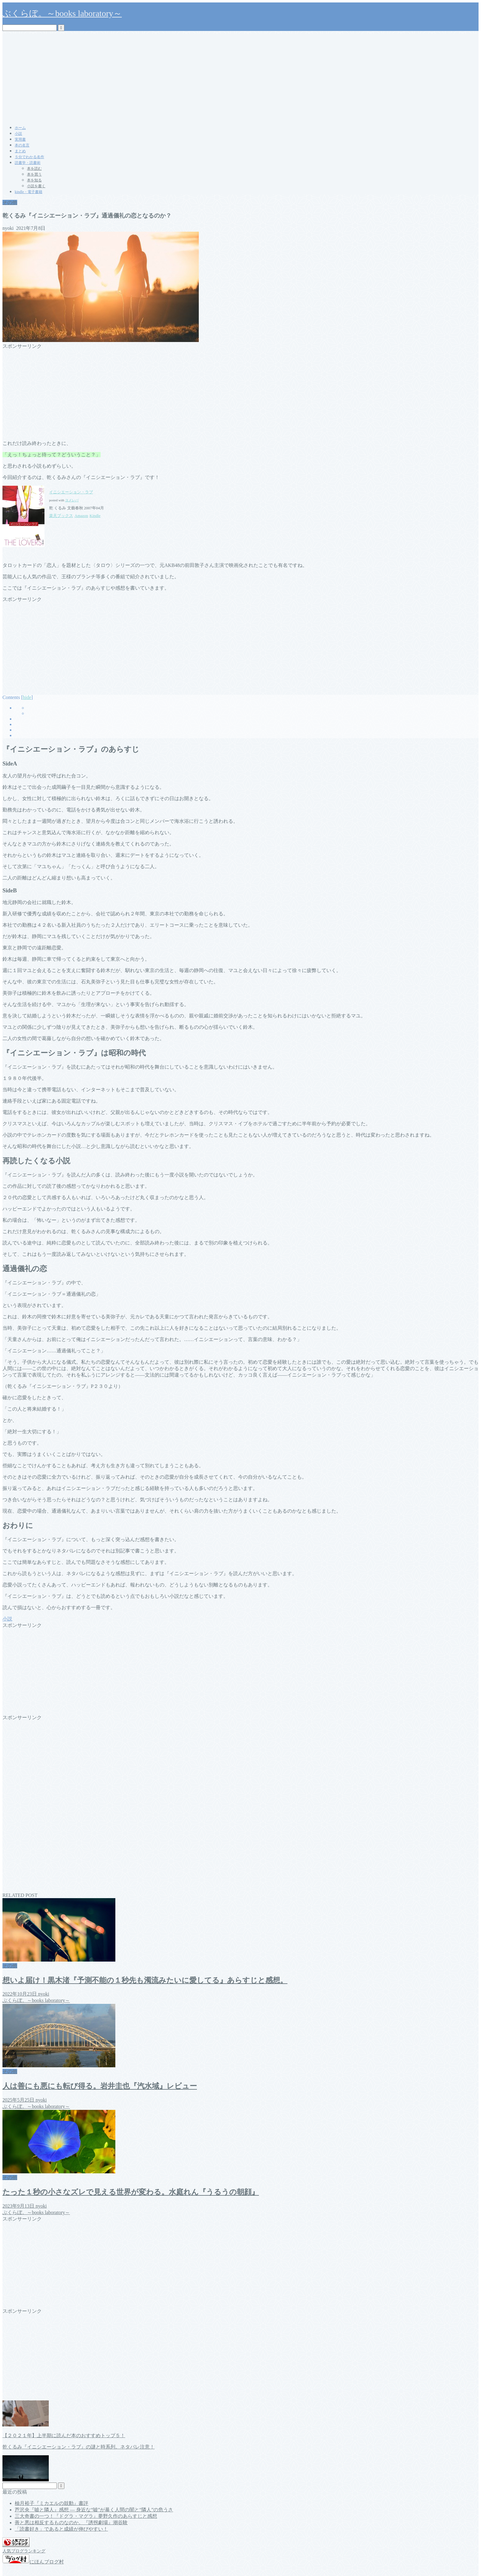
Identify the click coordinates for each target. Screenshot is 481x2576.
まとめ (20, 151)
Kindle (95, 515)
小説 (18, 133)
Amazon (81, 515)
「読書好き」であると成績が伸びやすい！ (61, 2529)
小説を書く (36, 186)
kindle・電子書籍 (28, 192)
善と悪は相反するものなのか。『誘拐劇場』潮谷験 (71, 2522)
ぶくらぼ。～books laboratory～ (62, 13)
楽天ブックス (61, 515)
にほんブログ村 (33, 2561)
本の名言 (22, 145)
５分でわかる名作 (29, 157)
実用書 (20, 139)
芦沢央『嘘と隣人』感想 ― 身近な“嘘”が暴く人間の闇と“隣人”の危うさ (94, 2509)
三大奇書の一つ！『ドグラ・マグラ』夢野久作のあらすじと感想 (86, 2516)
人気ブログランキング (23, 2550)
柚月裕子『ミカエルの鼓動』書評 (51, 2503)
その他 (9, 202)
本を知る (34, 180)
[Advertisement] (240, 77)
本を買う (34, 174)
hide (27, 697)
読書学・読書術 (27, 163)
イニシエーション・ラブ (71, 492)
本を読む (34, 168)
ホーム (20, 128)
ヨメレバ (72, 500)
